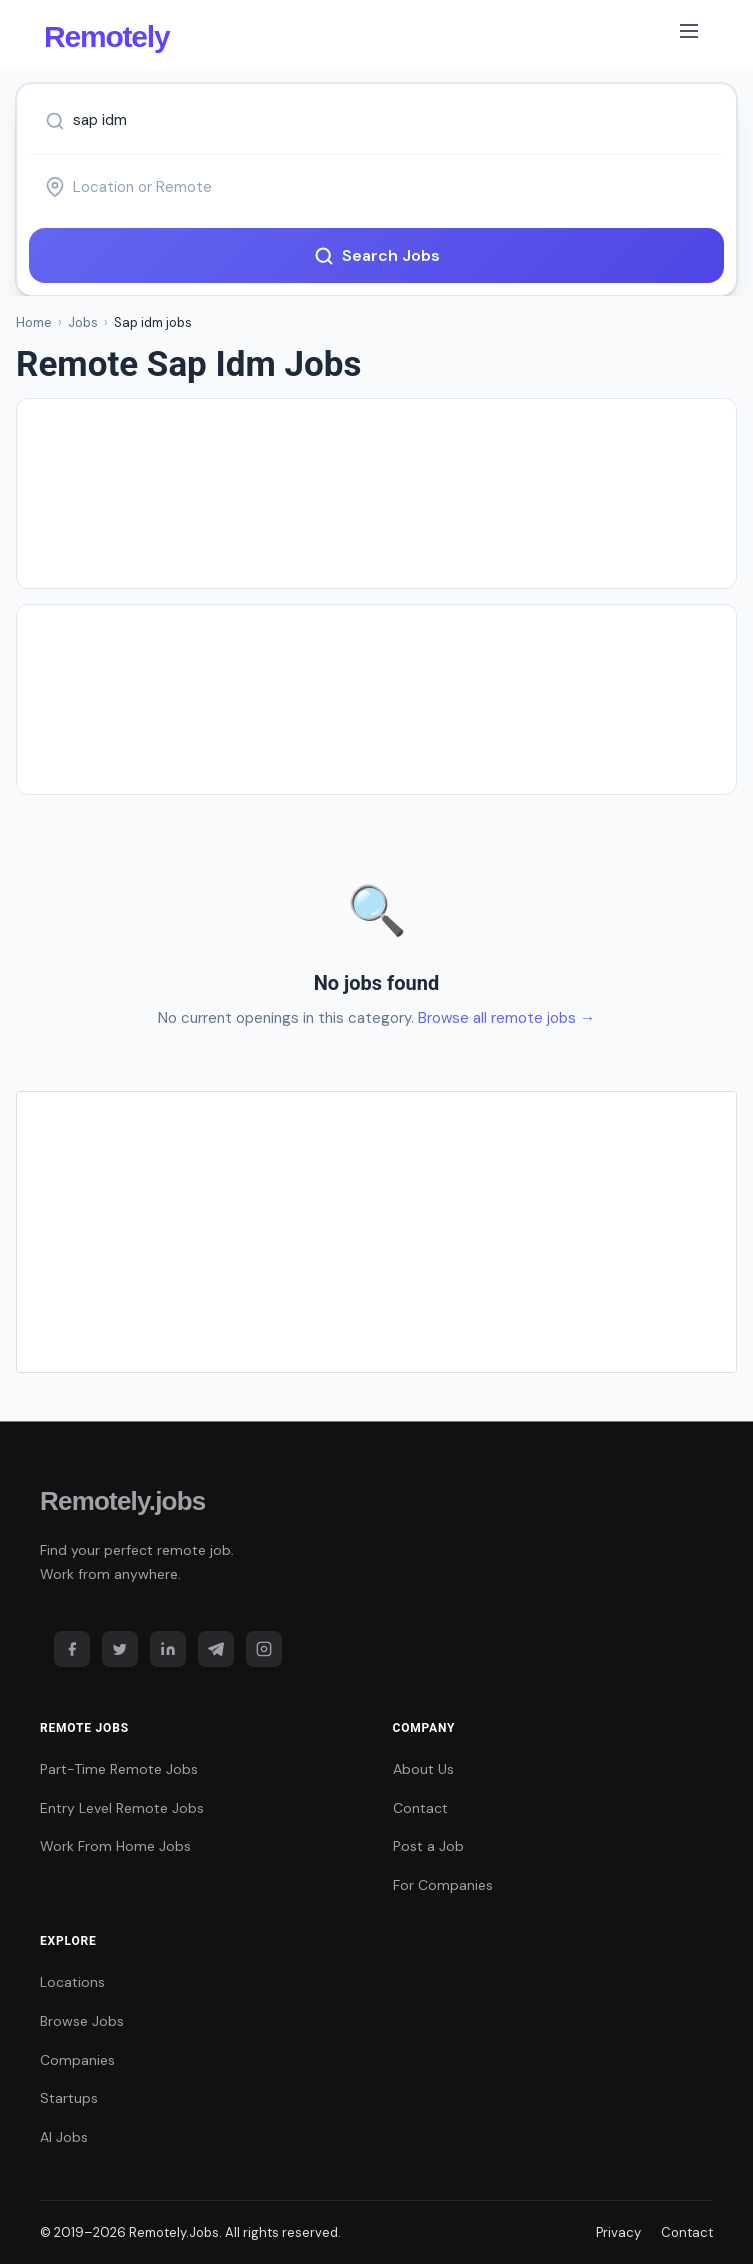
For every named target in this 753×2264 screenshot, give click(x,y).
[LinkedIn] (168, 1649)
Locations (72, 1982)
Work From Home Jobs (115, 1846)
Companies (77, 2060)
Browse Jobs (82, 2021)
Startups (69, 2098)
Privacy (618, 2232)
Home (34, 322)
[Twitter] (120, 1649)
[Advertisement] (376, 493)
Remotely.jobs (122, 1501)
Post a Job (428, 1846)
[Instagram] (264, 1649)
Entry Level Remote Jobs (122, 1808)
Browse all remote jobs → (506, 1018)
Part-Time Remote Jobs (119, 1769)
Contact (420, 1808)
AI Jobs (64, 2137)
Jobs (83, 322)
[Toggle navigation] (689, 35)
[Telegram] (216, 1649)
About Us (423, 1769)
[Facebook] (72, 1649)
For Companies (443, 1885)
